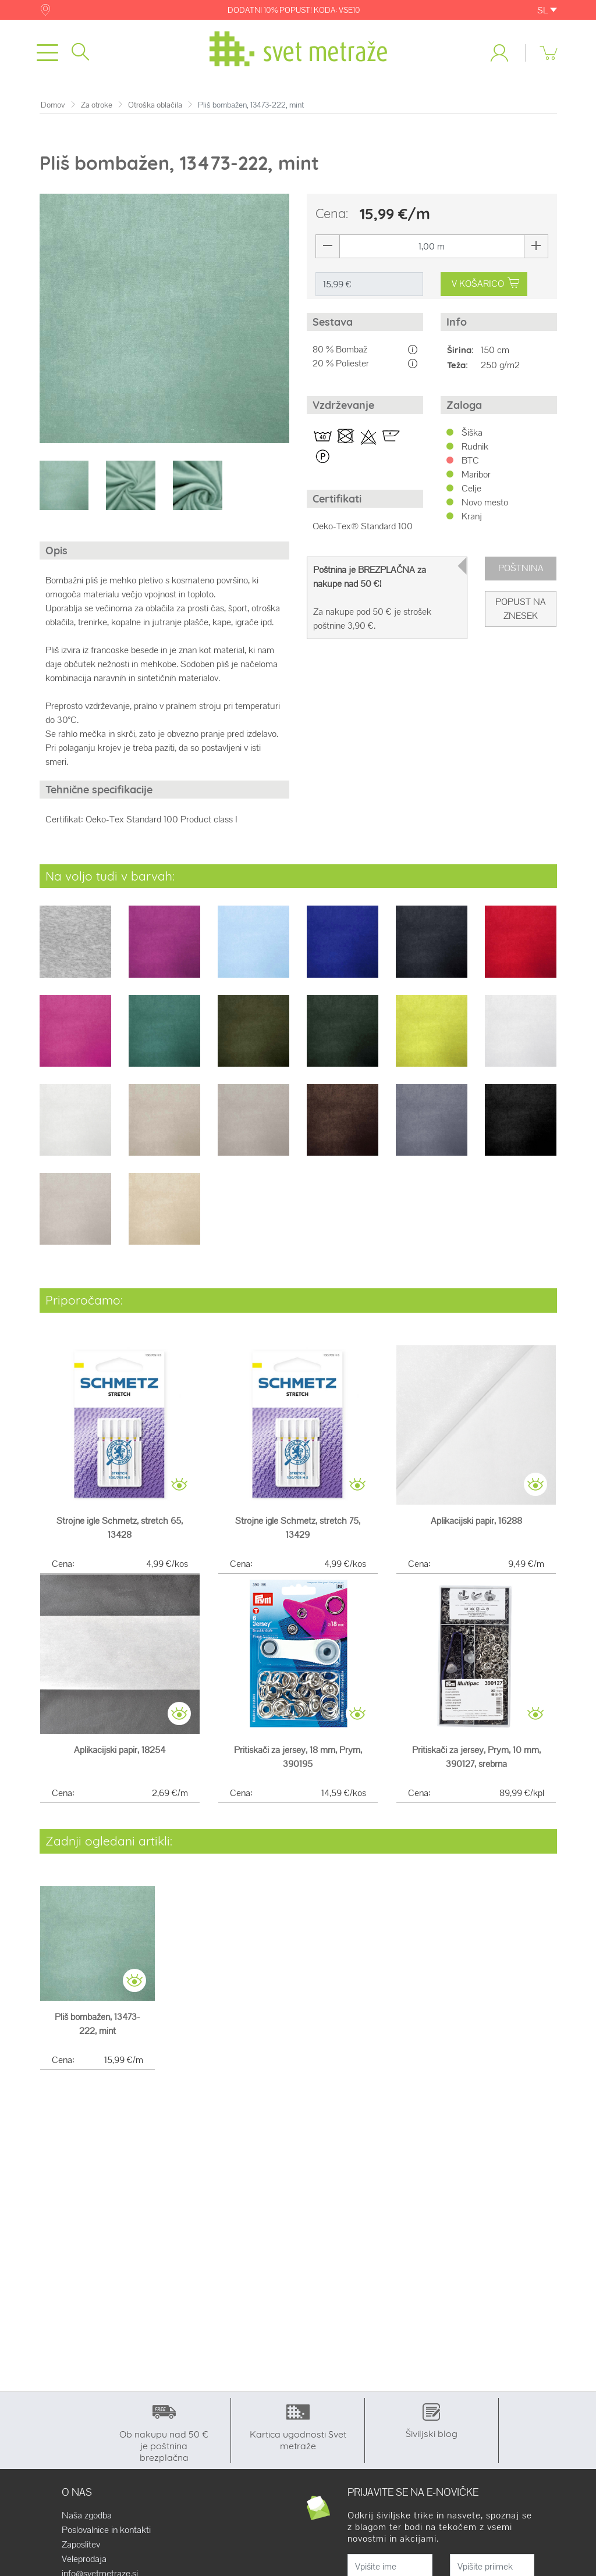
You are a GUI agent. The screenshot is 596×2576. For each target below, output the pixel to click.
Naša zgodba (87, 2515)
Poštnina (521, 568)
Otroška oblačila (155, 105)
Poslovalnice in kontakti (106, 2530)
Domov (53, 105)
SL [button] (547, 10)
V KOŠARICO (485, 283)
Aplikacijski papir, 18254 (119, 1750)
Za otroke (96, 105)
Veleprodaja (84, 2559)
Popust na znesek (520, 609)
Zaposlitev (81, 2544)
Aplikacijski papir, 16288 (476, 1521)
